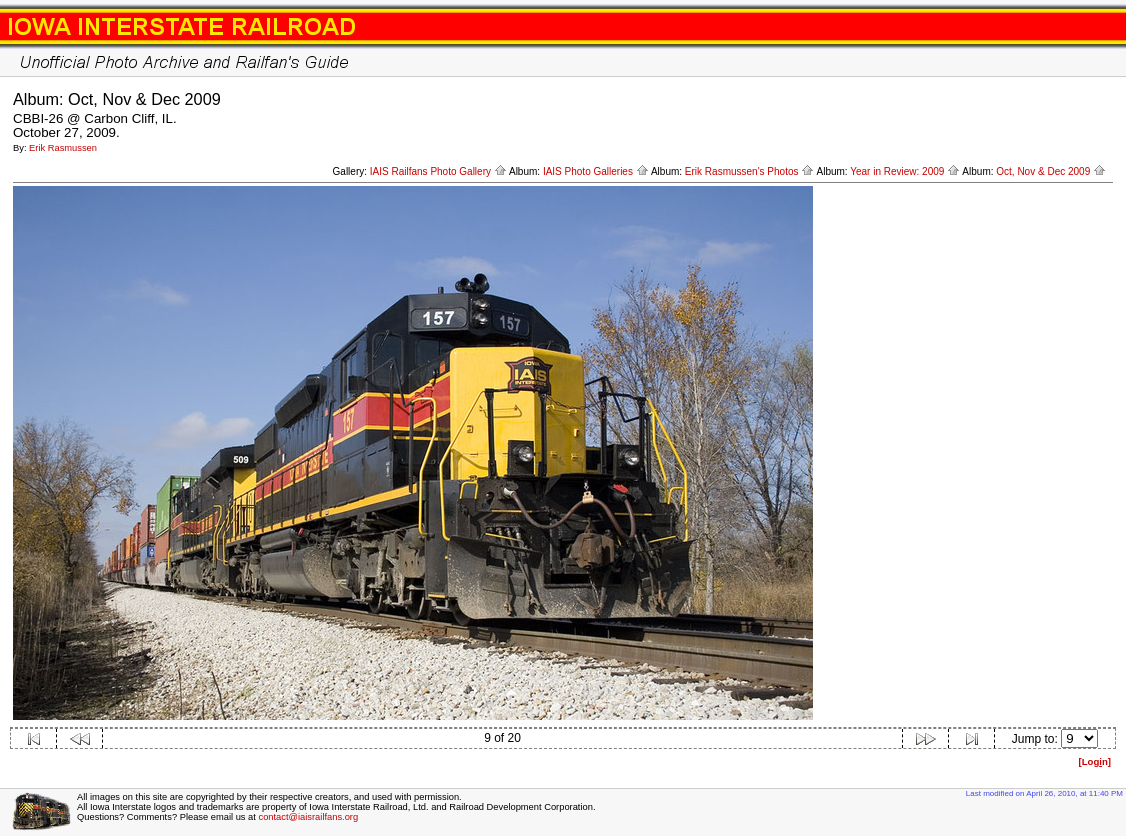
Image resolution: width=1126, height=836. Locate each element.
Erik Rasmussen (63, 148)
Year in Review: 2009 (905, 171)
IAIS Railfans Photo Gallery (438, 171)
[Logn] (1094, 761)
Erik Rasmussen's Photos (749, 171)
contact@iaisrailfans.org (308, 817)
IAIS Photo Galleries (596, 171)
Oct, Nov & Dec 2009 (1051, 171)
